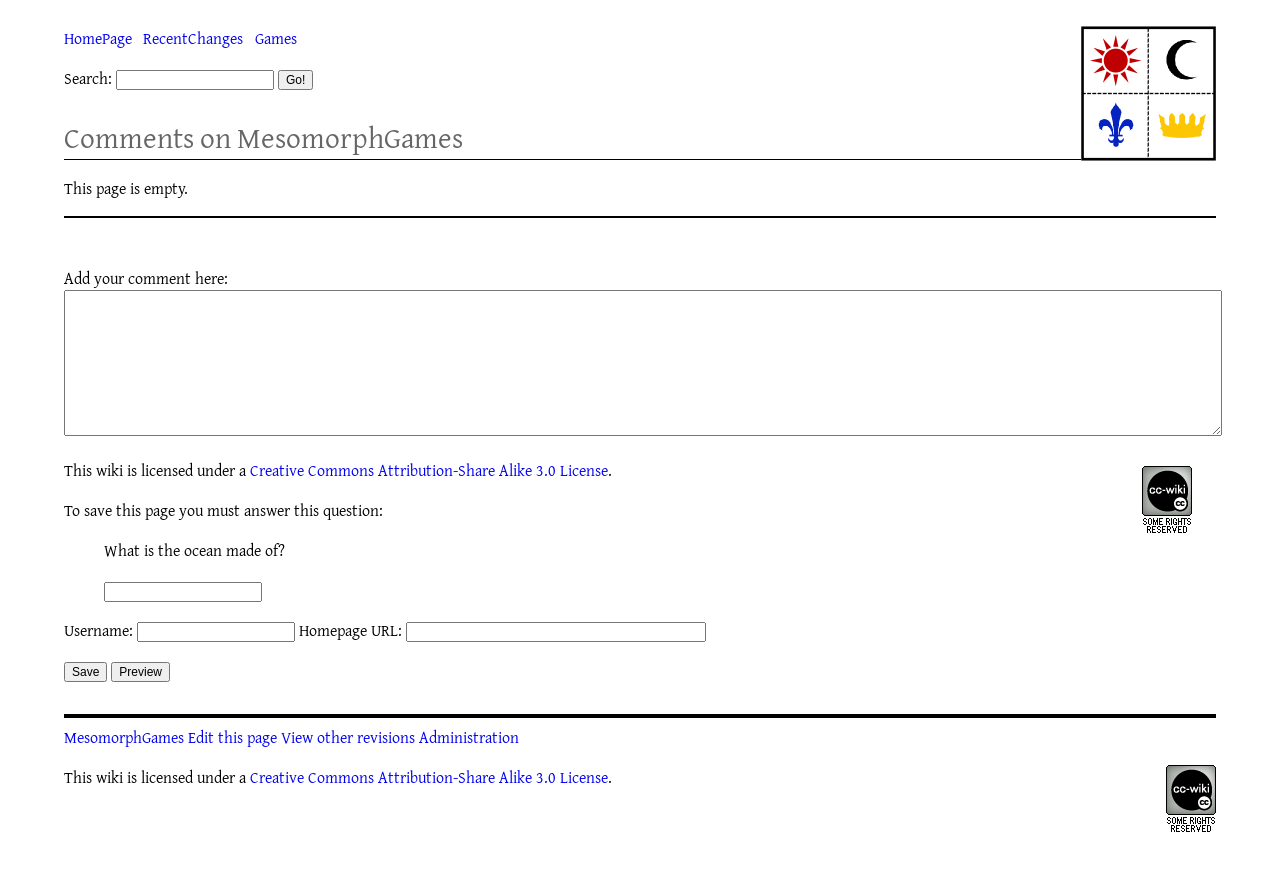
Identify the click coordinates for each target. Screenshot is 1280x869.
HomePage (98, 38)
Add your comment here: (146, 278)
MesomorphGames (124, 767)
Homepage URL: (350, 660)
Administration (469, 767)
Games (276, 38)
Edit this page (232, 767)
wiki (109, 500)
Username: (98, 660)
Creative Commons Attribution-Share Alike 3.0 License (429, 500)
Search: (88, 78)
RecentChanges (193, 38)
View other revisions (348, 767)
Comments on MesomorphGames (263, 137)
